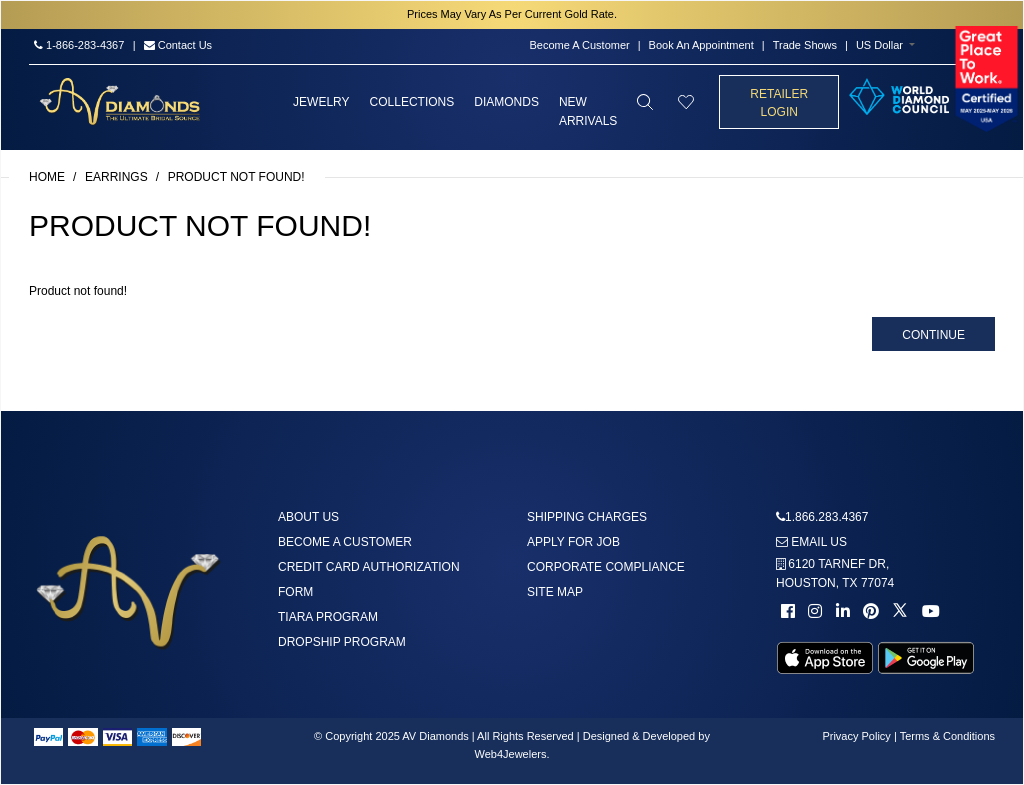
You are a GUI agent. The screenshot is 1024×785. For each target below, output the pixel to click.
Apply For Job (573, 542)
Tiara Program (328, 617)
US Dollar (879, 45)
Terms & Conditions (947, 736)
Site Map (555, 592)
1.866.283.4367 (826, 517)
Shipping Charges (587, 517)
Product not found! (236, 177)
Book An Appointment (701, 45)
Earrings (116, 177)
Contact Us (178, 45)
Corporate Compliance (606, 567)
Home (47, 177)
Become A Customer (579, 45)
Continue (933, 335)
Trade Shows (805, 45)
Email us (811, 542)
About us (308, 517)
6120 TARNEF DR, (835, 573)
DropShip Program (342, 642)
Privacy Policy (856, 736)
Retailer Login (779, 103)
